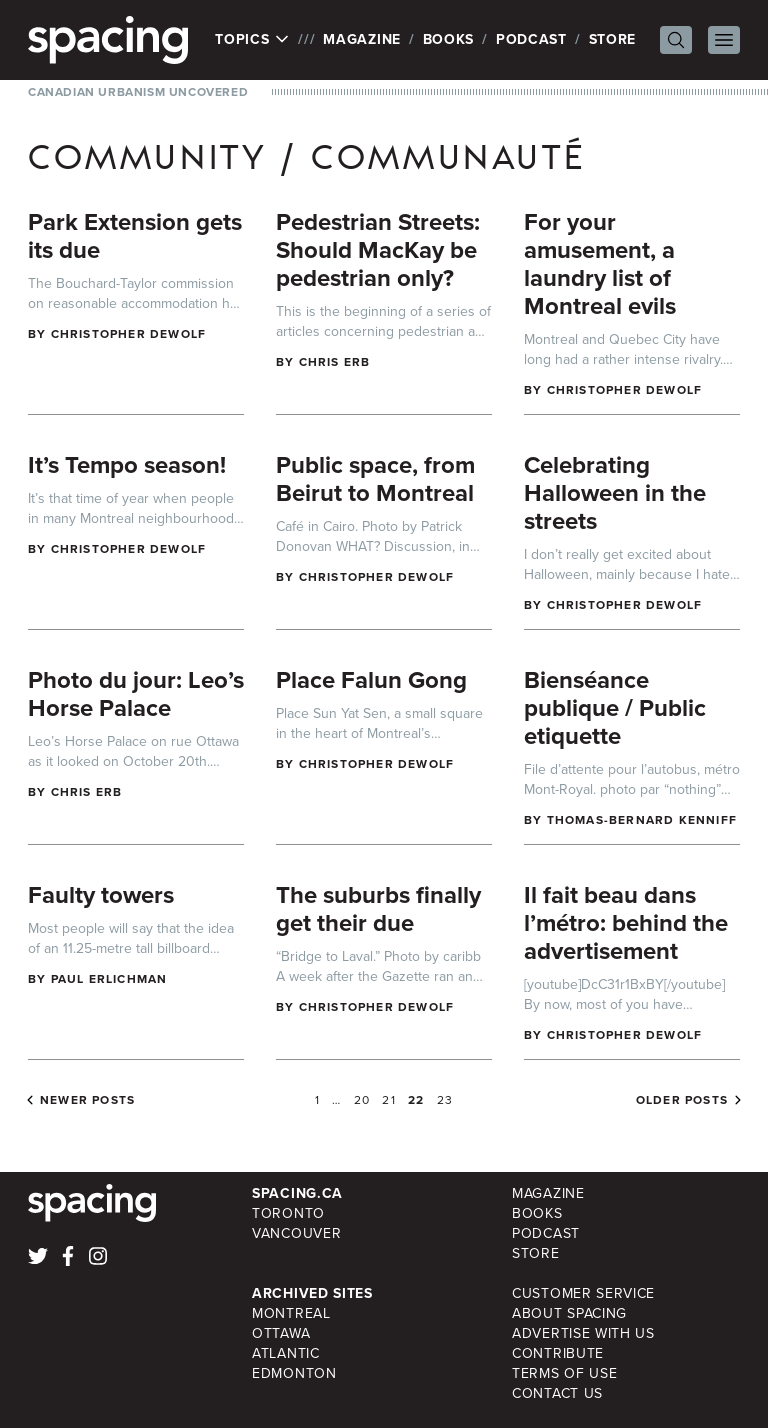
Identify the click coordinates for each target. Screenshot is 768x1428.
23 (445, 1100)
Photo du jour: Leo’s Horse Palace (136, 694)
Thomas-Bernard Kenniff (642, 820)
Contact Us (557, 1393)
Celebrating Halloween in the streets (615, 493)
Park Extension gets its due (135, 236)
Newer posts (87, 1100)
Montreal (291, 1313)
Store (613, 39)
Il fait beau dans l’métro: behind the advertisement (626, 923)
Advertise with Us (583, 1333)
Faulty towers (101, 895)
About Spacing (569, 1313)
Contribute (558, 1353)
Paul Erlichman (109, 979)
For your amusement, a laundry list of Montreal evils (600, 264)
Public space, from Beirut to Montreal (375, 479)
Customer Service (583, 1293)
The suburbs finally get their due (378, 909)
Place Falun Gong (371, 680)
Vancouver (296, 1233)
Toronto (288, 1213)
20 (362, 1100)
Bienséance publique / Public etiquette (615, 708)
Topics (252, 40)
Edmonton (294, 1373)
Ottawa (281, 1333)
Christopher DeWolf (129, 334)
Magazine (362, 39)
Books (449, 39)
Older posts (682, 1100)
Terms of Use (564, 1373)
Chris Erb (335, 362)
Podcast (531, 39)
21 (388, 1100)
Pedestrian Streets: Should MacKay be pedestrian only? (378, 250)
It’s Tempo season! (127, 465)
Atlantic (286, 1353)
